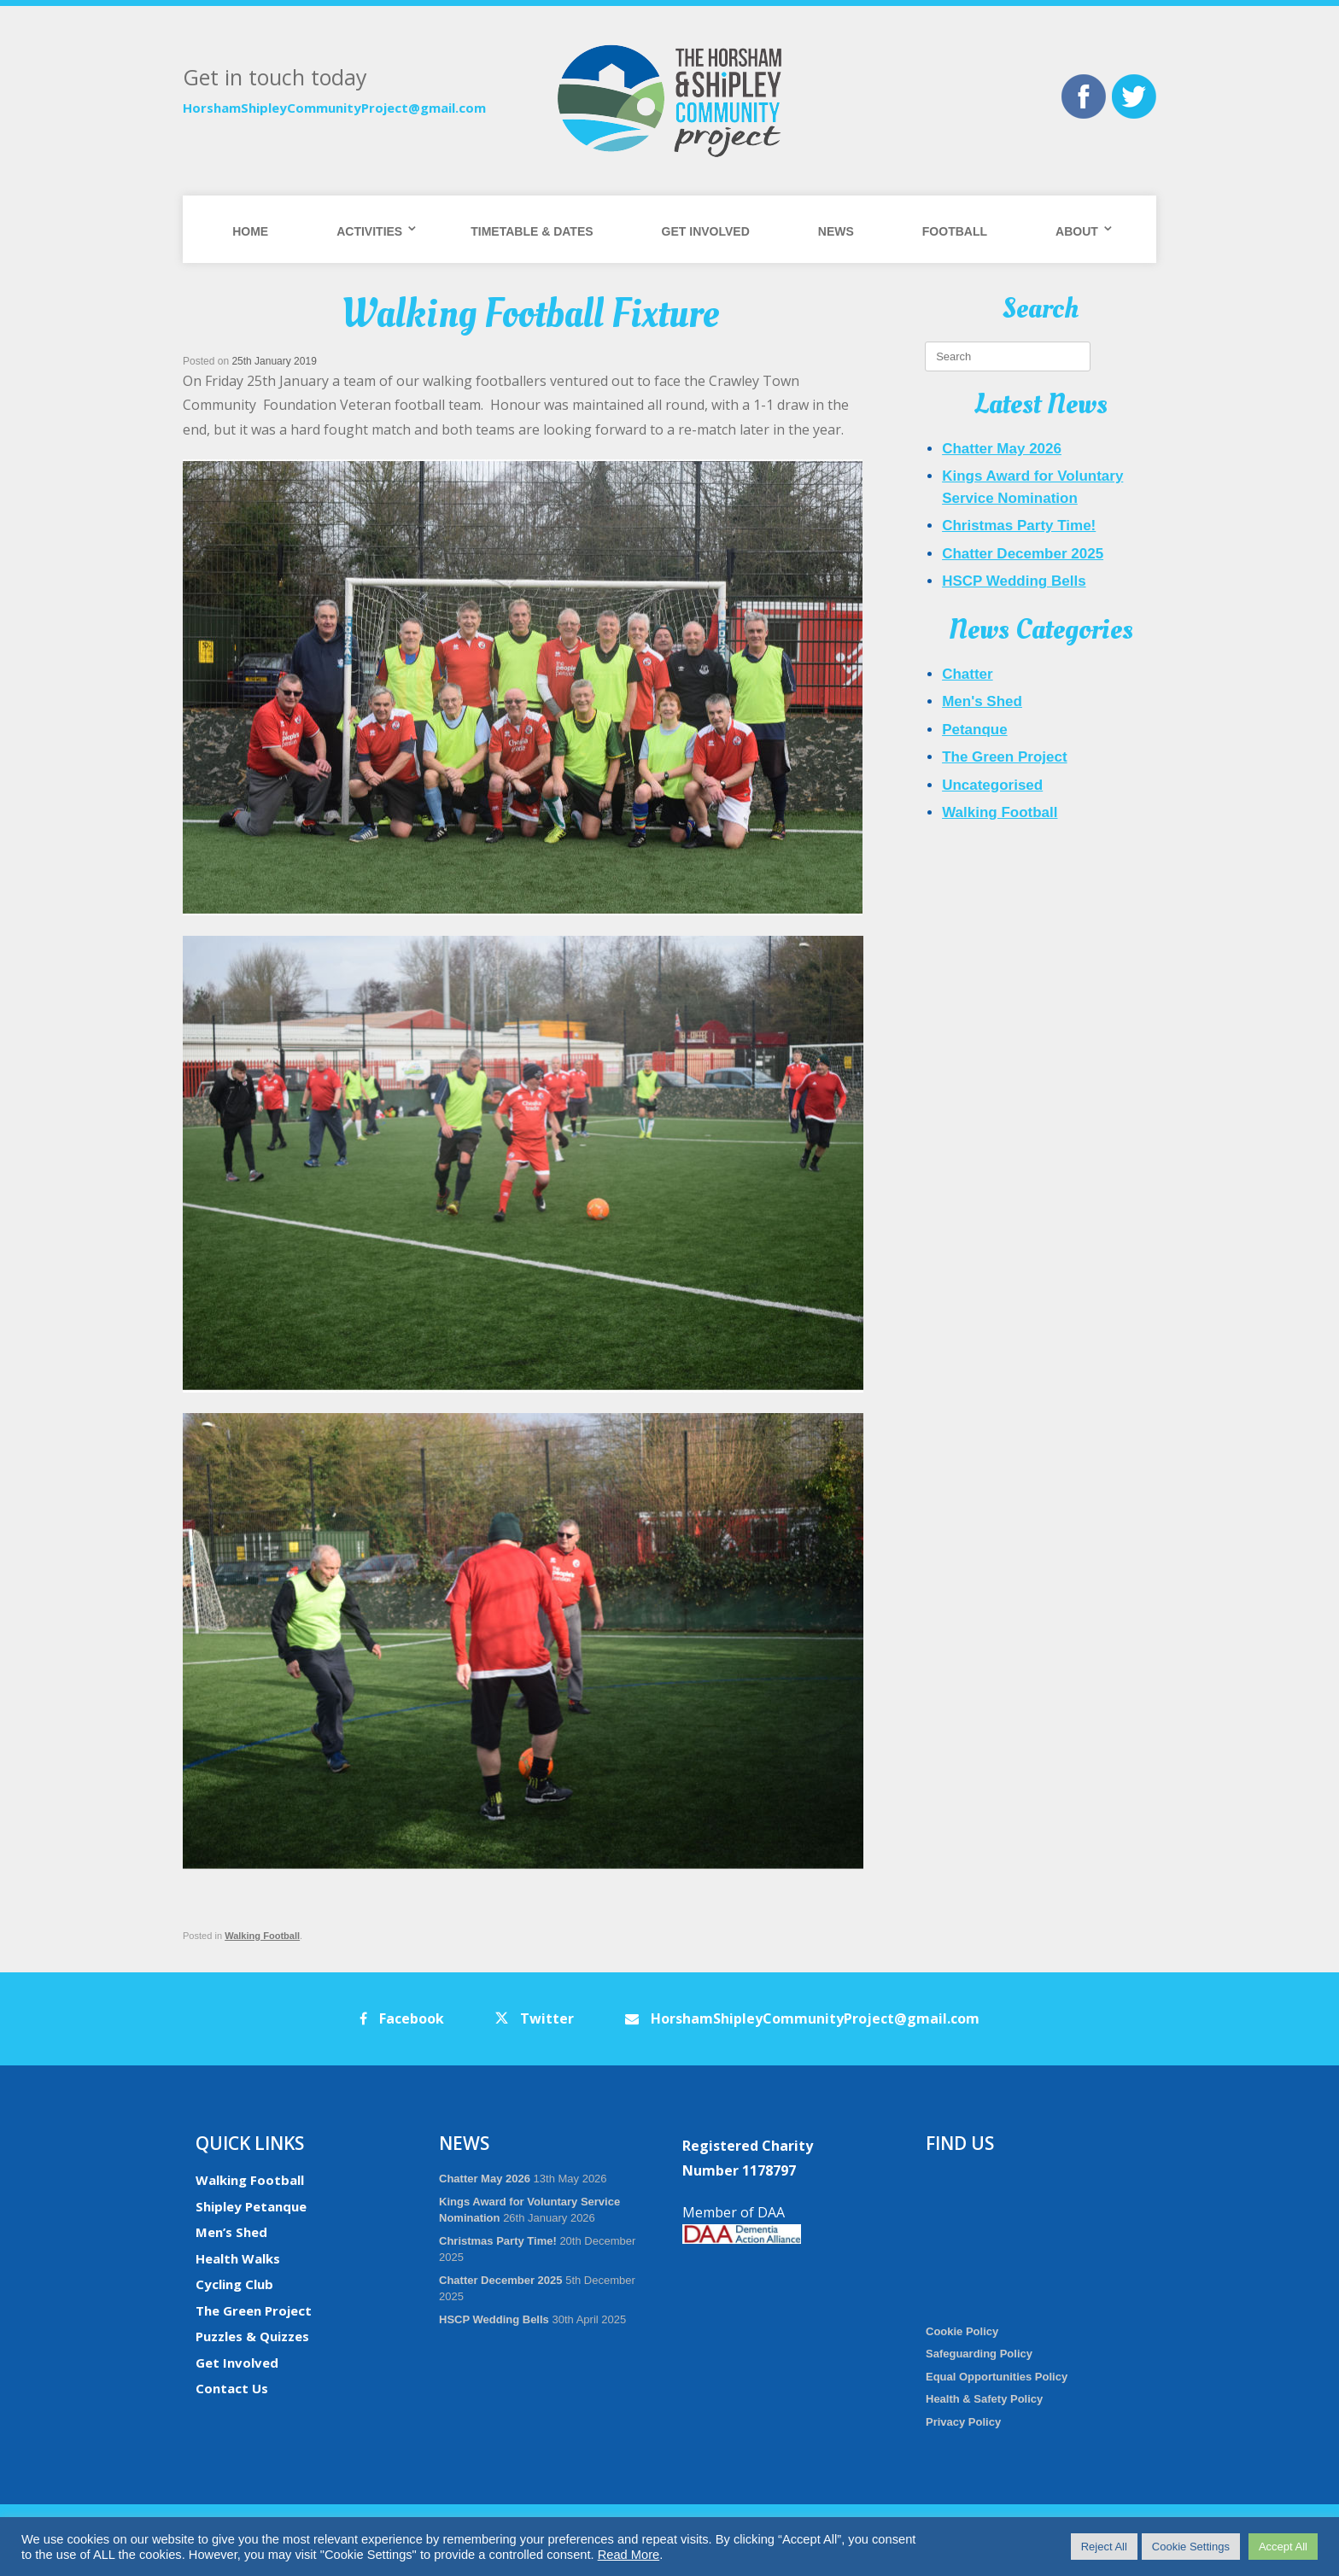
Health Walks (238, 2258)
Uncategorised (992, 785)
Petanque (975, 729)
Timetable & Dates (532, 231)
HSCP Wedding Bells (1013, 581)
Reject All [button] (1104, 2546)
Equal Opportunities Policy (996, 2376)
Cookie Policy (962, 2331)
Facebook (402, 2018)
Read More (629, 2554)
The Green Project (1004, 757)
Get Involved (706, 231)
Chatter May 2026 (1001, 449)
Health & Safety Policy (984, 2398)
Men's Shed (982, 701)
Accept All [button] (1283, 2546)
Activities (369, 231)
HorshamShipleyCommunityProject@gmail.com (334, 107)
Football (954, 231)
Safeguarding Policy (979, 2353)
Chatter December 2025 (1022, 554)
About (1076, 231)
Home (250, 231)
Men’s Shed (231, 2231)
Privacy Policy (963, 2421)
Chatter (967, 674)
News (836, 231)
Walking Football (262, 1936)
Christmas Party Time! (1019, 525)
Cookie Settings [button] (1191, 2546)
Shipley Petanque (251, 2206)
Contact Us (232, 2388)
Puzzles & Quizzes (252, 2336)
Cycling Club (234, 2284)
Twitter (534, 2018)
